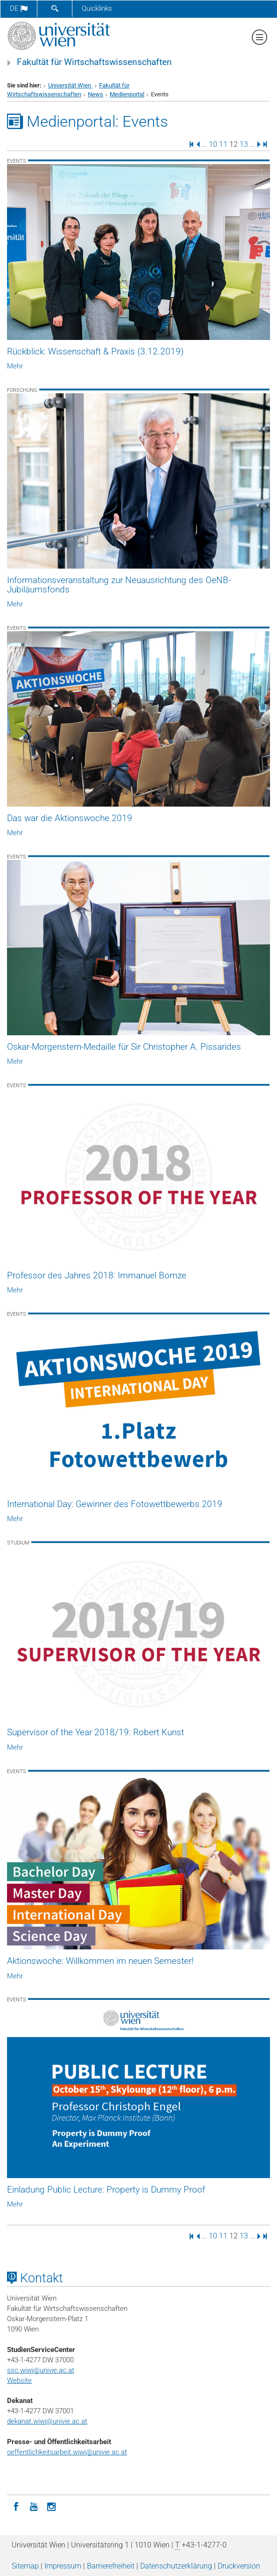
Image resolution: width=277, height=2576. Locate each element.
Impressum (62, 2566)
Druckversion (239, 2566)
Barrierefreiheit (111, 2566)
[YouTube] (34, 2506)
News (95, 94)
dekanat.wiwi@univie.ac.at (47, 2421)
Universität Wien (70, 85)
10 (213, 143)
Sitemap (25, 2566)
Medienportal (127, 94)
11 (223, 143)
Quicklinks (97, 8)
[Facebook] (16, 2506)
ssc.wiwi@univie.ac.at (40, 2370)
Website (19, 2380)
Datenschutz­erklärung (176, 2566)
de (19, 8)
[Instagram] (51, 2506)
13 (244, 143)
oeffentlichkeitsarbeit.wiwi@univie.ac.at (67, 2452)
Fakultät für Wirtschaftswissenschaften (94, 62)
